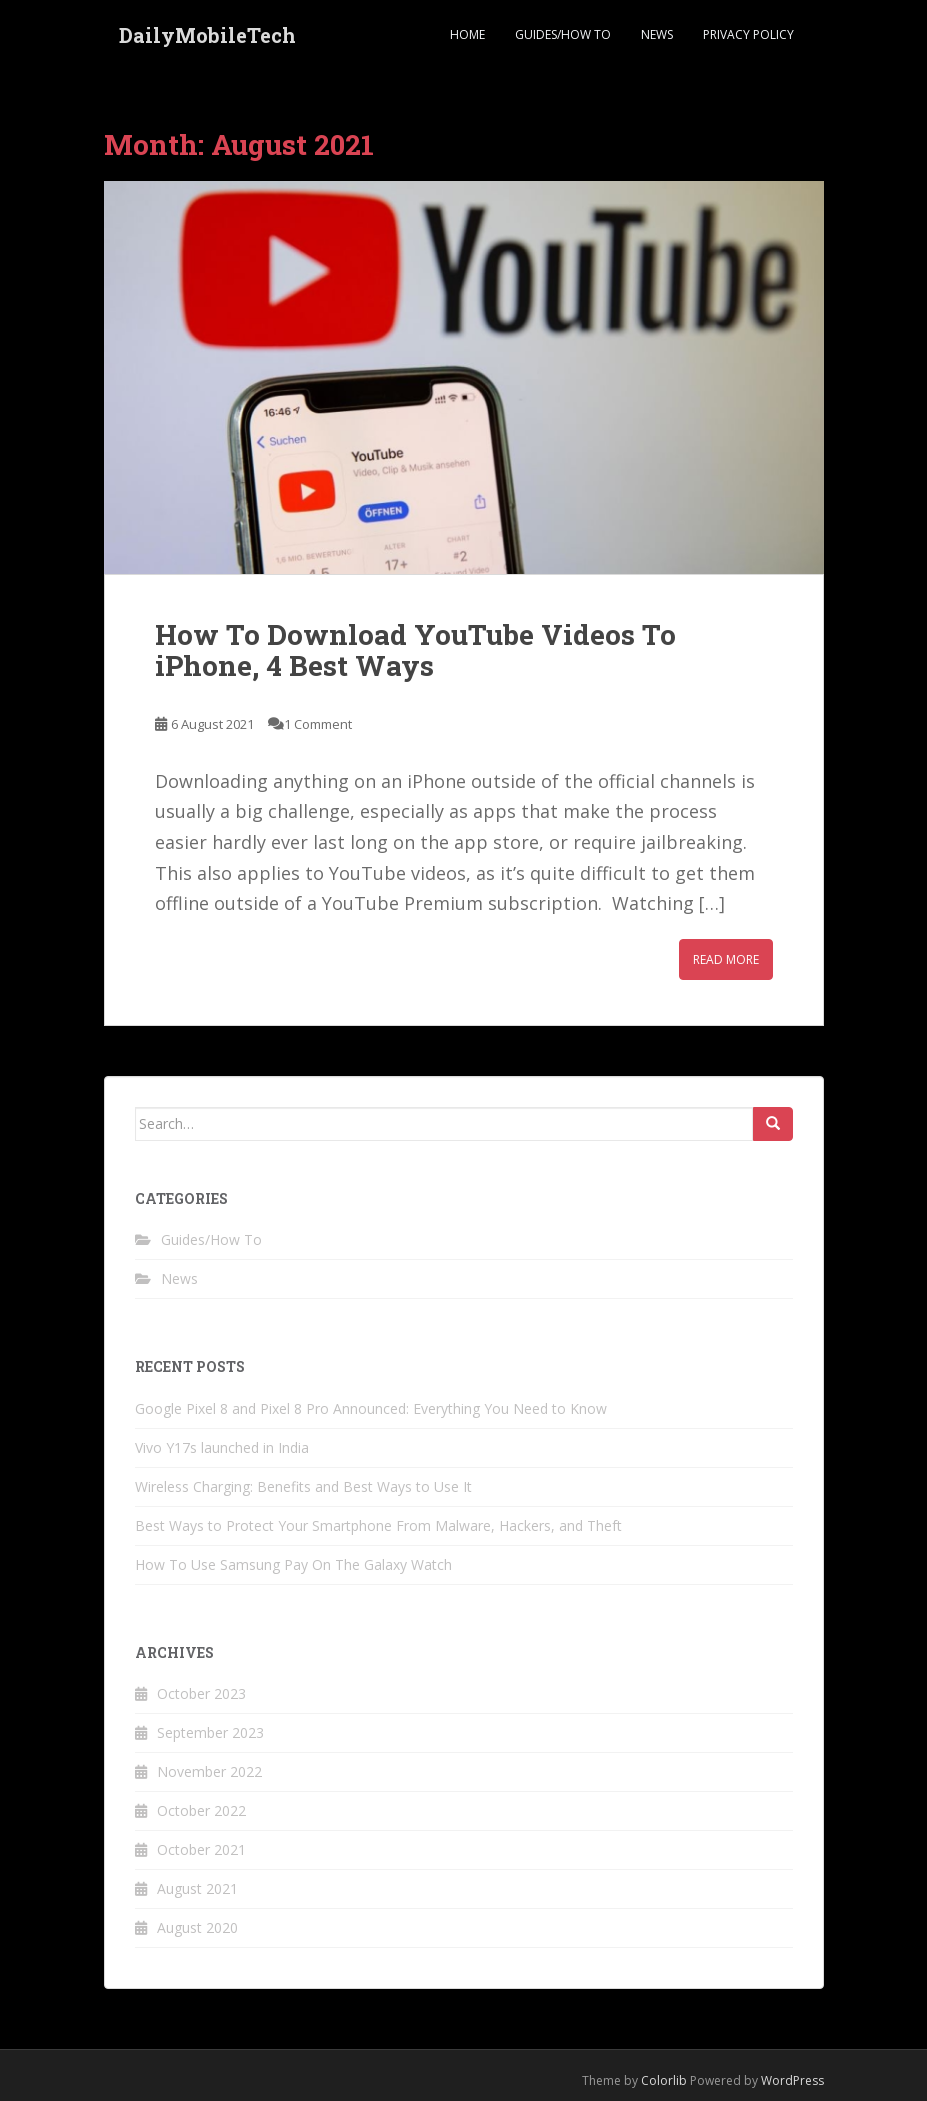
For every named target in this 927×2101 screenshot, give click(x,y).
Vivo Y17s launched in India (222, 1447)
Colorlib (664, 2080)
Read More (726, 959)
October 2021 (201, 1849)
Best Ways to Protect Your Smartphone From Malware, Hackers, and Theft (378, 1525)
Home (467, 34)
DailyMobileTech (207, 35)
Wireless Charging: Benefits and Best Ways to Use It (303, 1486)
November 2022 (209, 1771)
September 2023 (210, 1732)
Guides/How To (563, 34)
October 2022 (201, 1810)
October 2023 (201, 1693)
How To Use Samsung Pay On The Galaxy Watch (293, 1564)
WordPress (792, 2080)
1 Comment (318, 724)
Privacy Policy (748, 34)
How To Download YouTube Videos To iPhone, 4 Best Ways (415, 650)
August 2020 (197, 1927)
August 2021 (197, 1888)
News (657, 34)
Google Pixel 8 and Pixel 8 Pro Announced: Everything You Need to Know (371, 1408)
